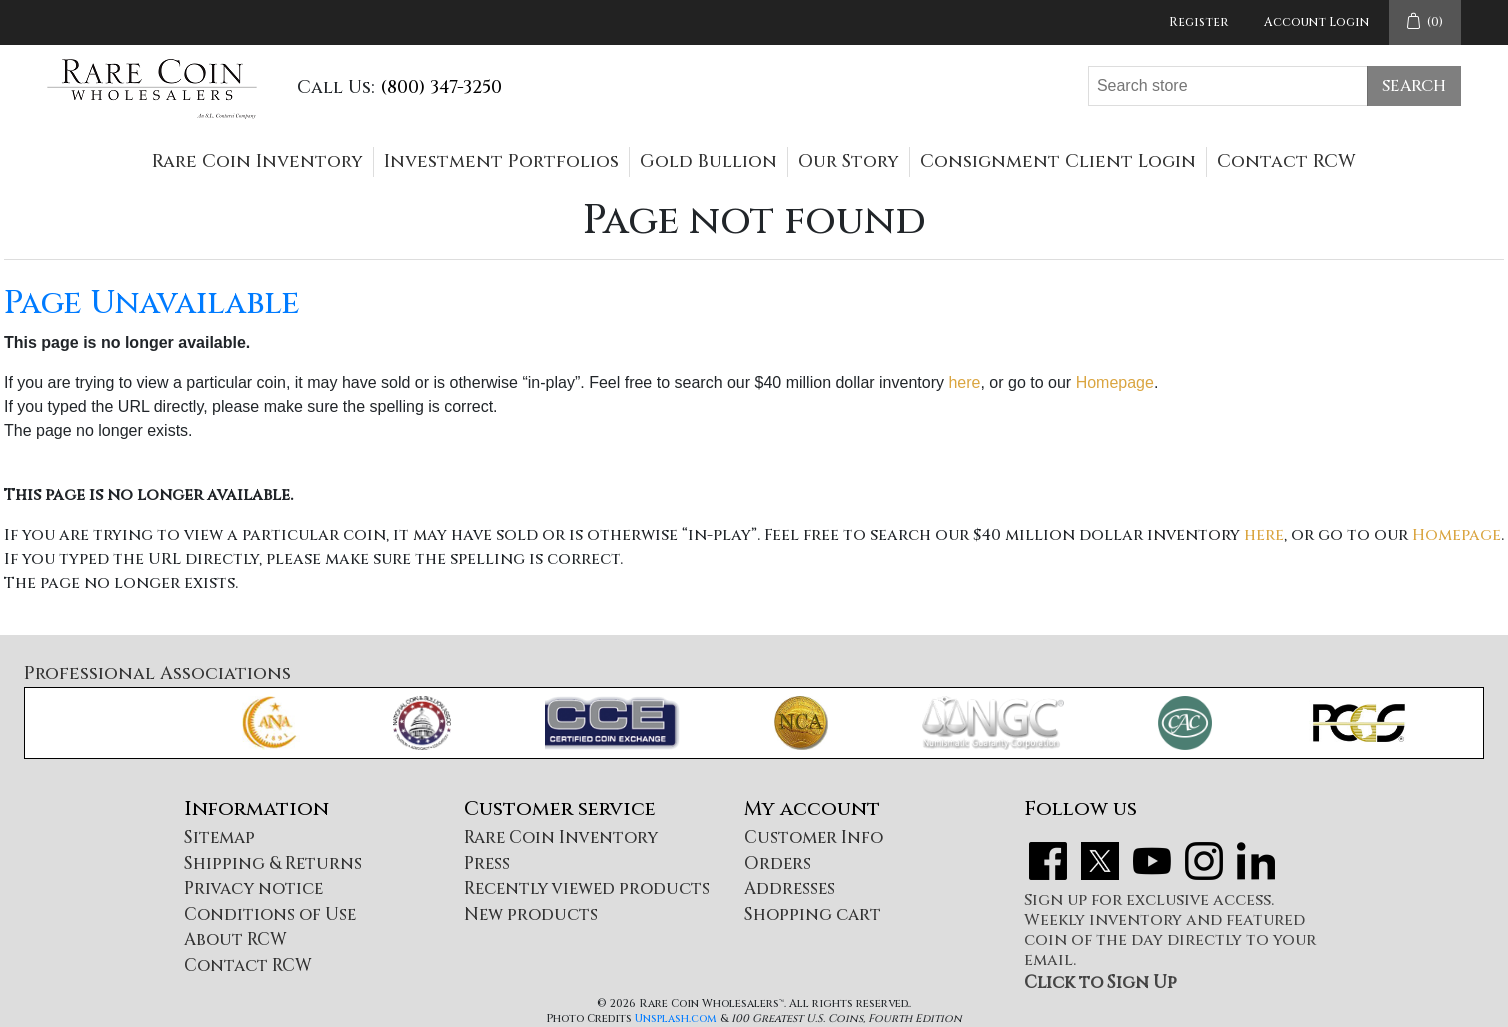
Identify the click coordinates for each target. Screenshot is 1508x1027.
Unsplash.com (676, 1018)
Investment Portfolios (501, 161)
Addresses (789, 888)
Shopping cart (812, 914)
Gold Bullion (708, 161)
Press (487, 863)
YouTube (1152, 861)
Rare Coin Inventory (257, 161)
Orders (777, 863)
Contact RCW (1286, 161)
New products (531, 914)
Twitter (1100, 861)
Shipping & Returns (273, 863)
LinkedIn (1256, 861)
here (964, 382)
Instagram (1204, 861)
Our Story (848, 161)
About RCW (235, 939)
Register (1198, 22)
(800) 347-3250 (441, 87)
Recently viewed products (587, 888)
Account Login (1316, 22)
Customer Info (813, 837)
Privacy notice (253, 888)
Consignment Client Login (1058, 161)
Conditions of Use (270, 914)
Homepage (1115, 382)
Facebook (1048, 861)
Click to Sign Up (1100, 982)
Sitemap (219, 837)
